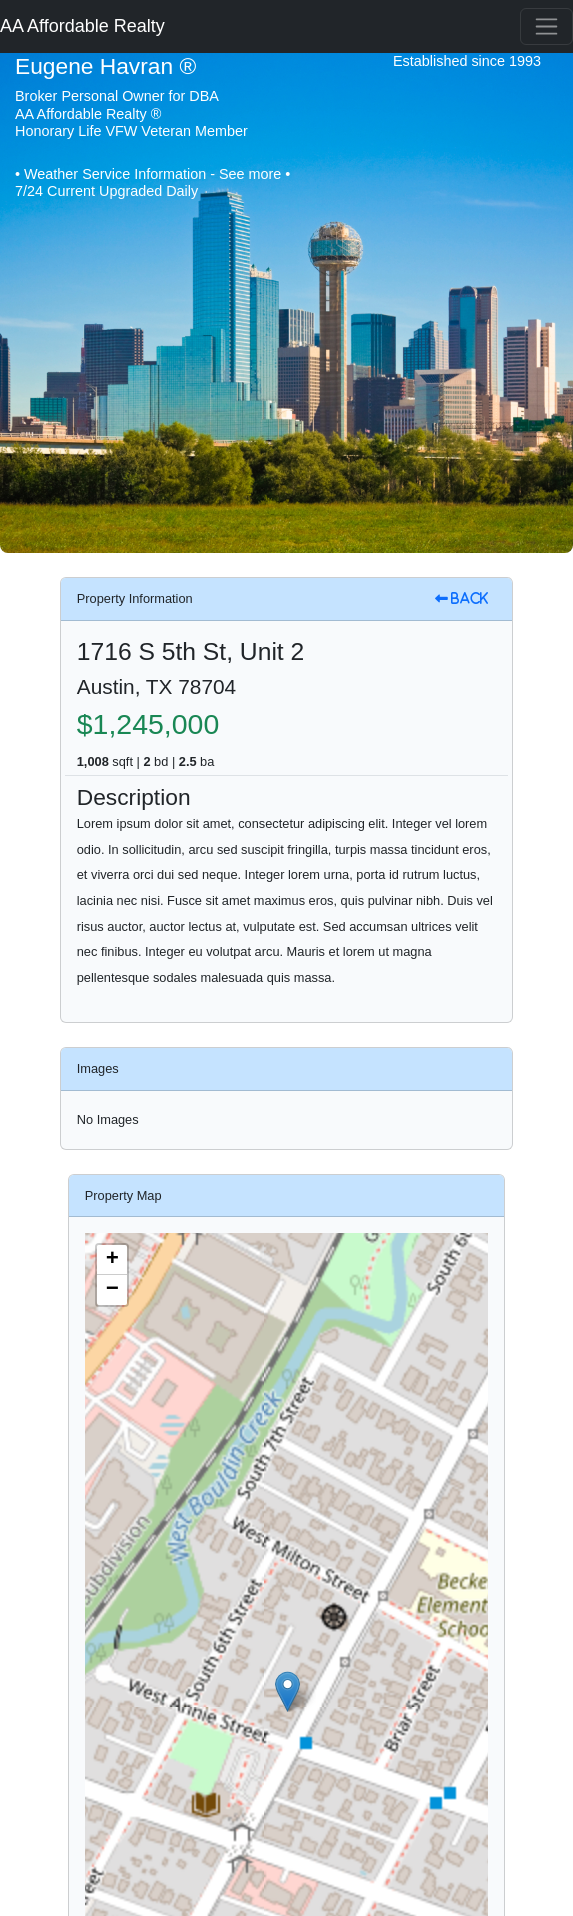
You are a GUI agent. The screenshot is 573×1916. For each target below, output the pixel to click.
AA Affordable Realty (82, 26)
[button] (287, 1691)
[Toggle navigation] (546, 26)
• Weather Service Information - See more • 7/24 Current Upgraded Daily (152, 182)
